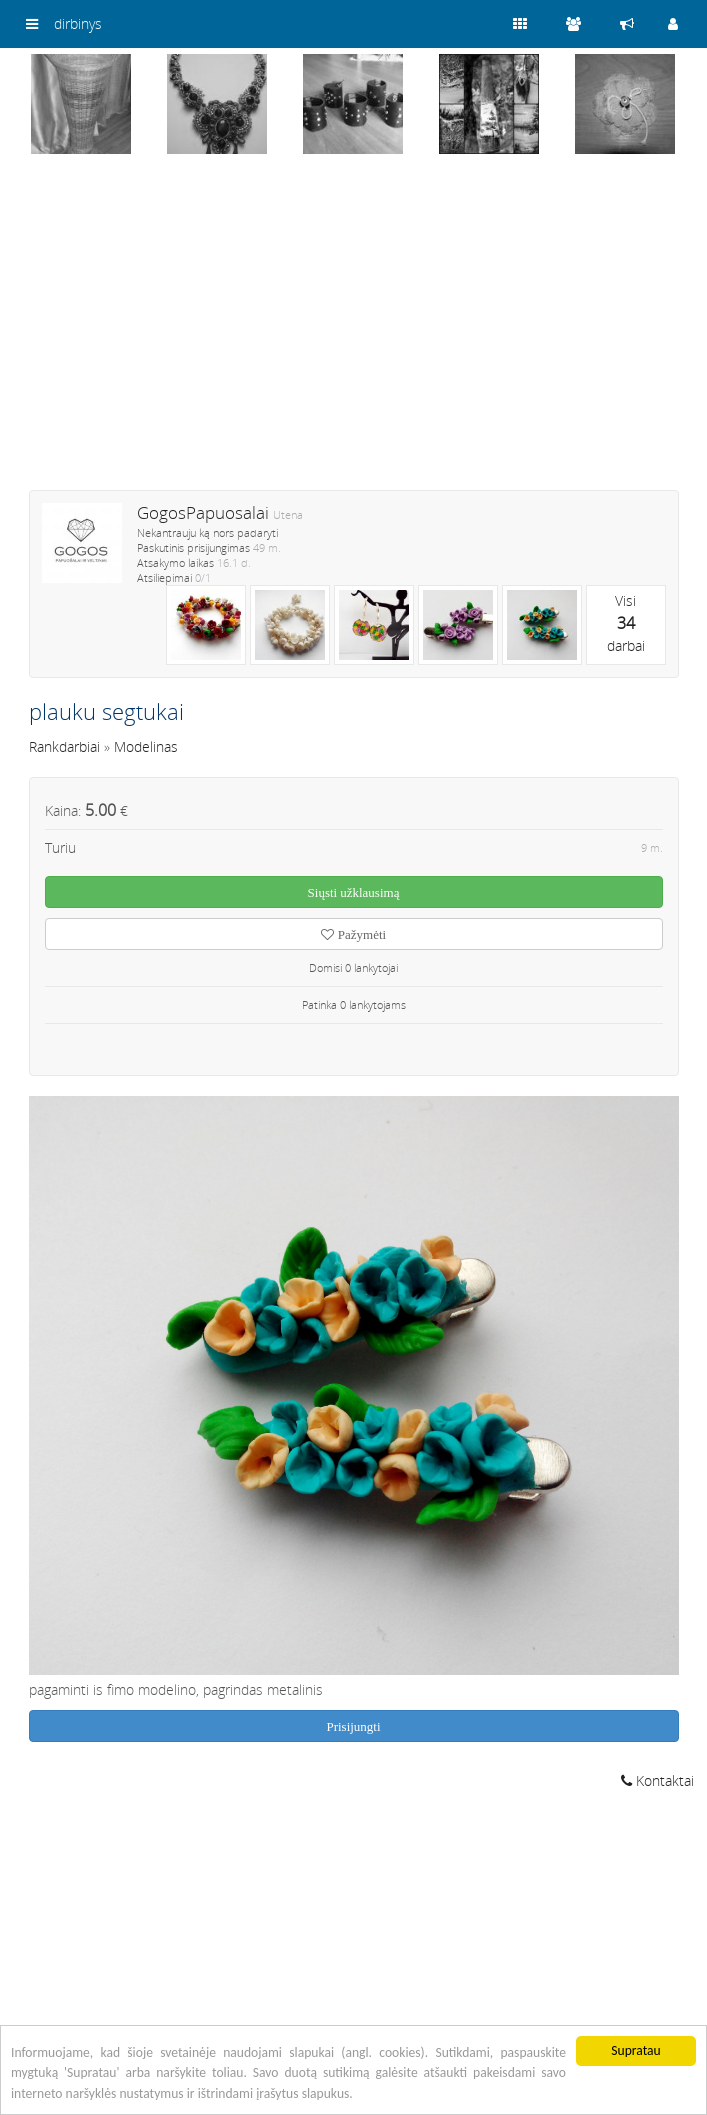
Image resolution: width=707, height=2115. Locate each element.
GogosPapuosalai (203, 512)
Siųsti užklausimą (354, 892)
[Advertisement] (354, 335)
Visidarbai (626, 623)
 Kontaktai (657, 1780)
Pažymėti (353, 934)
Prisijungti (353, 1726)
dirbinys (78, 23)
